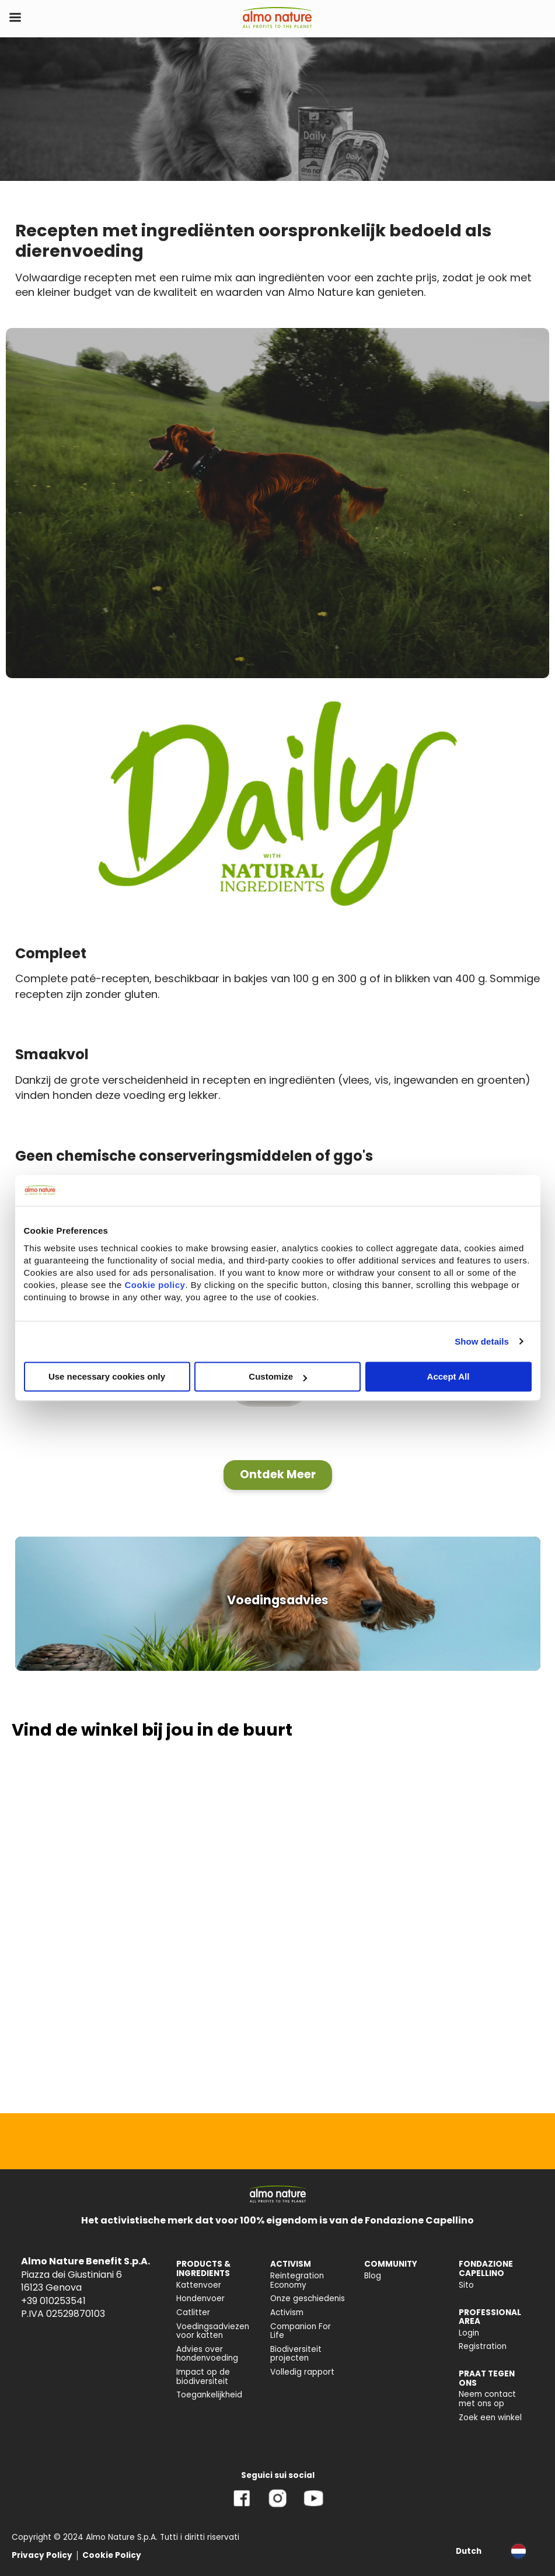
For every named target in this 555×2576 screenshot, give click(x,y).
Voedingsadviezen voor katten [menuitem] (212, 2331)
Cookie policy (154, 1285)
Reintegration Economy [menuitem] (297, 2280)
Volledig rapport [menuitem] (302, 2372)
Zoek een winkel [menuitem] (490, 2417)
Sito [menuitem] (466, 2285)
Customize (278, 1376)
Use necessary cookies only (106, 1376)
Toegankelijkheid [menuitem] (209, 2394)
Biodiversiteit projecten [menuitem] (296, 2354)
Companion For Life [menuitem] (300, 2331)
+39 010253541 (53, 2301)
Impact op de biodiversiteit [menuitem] (203, 2376)
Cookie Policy (111, 2555)
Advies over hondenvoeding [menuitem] (207, 2354)
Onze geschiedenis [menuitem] (307, 2298)
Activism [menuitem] (286, 2312)
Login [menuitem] (469, 2332)
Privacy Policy (42, 2555)
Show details (482, 1341)
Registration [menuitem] (483, 2346)
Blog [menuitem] (372, 2275)
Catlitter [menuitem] (193, 2312)
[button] (278, 1474)
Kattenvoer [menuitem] (198, 2285)
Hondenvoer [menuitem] (200, 2298)
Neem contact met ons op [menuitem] (487, 2399)
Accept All (448, 1376)
